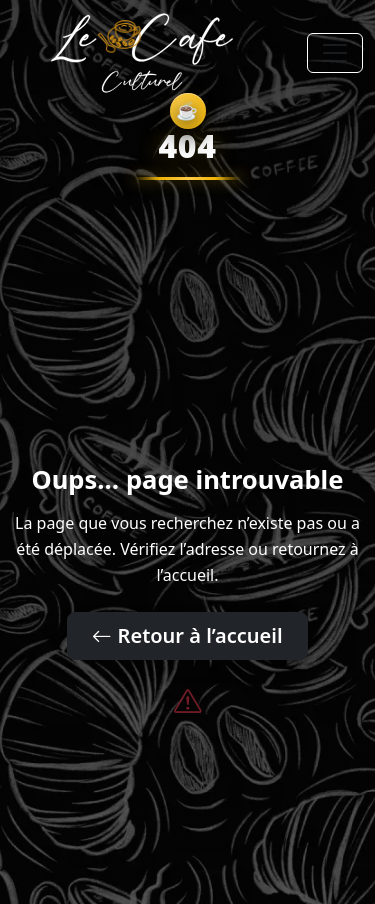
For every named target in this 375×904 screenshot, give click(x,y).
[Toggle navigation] (335, 53)
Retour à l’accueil (187, 635)
